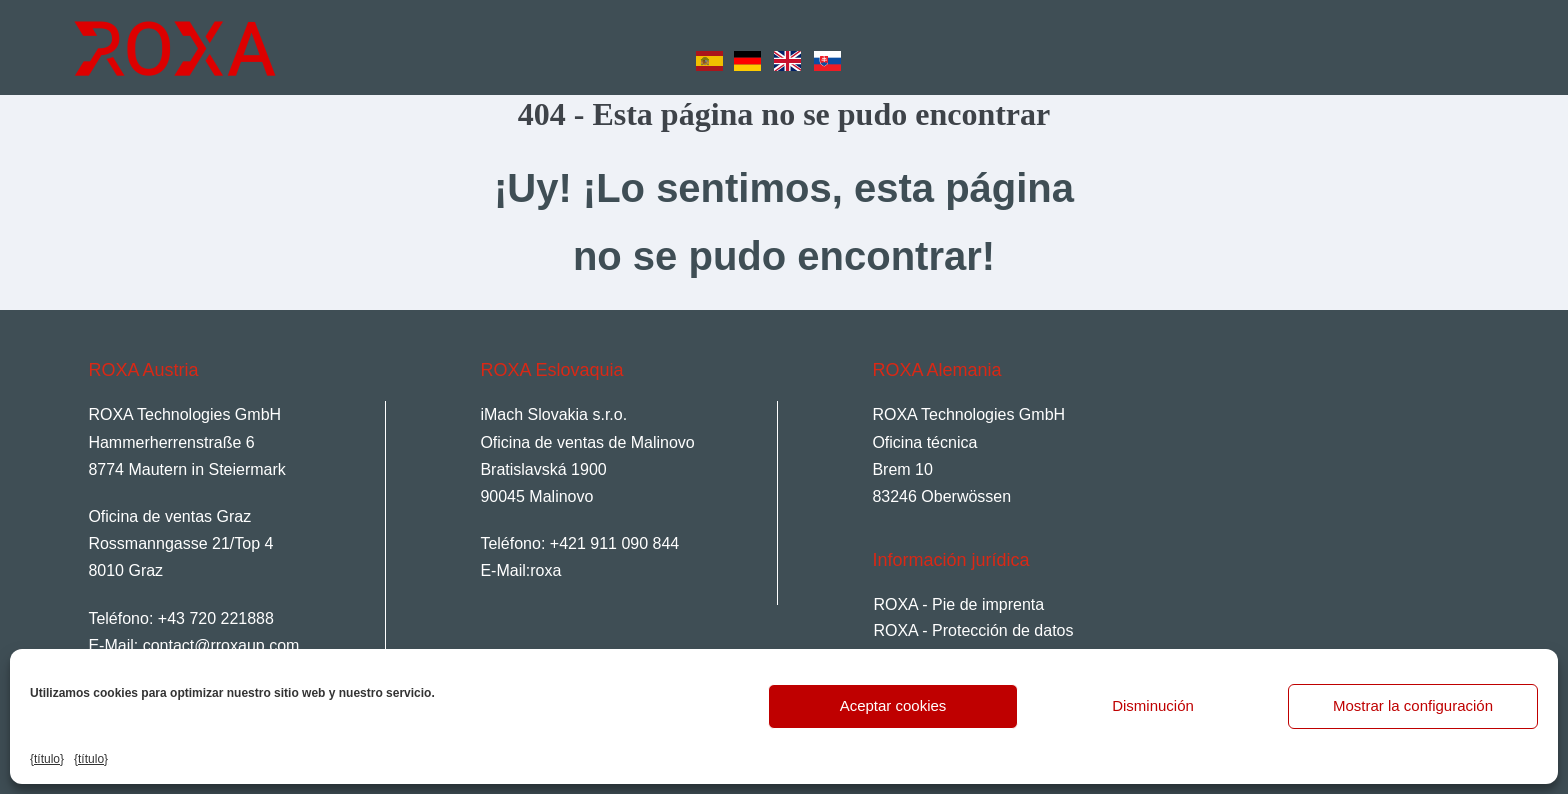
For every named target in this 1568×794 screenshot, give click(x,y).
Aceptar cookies (893, 705)
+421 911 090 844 (614, 543)
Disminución (1153, 705)
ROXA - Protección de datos (973, 630)
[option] (752, 51)
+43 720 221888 (216, 618)
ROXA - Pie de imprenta (958, 604)
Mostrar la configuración (1413, 705)
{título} (47, 759)
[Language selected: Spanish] (774, 45)
